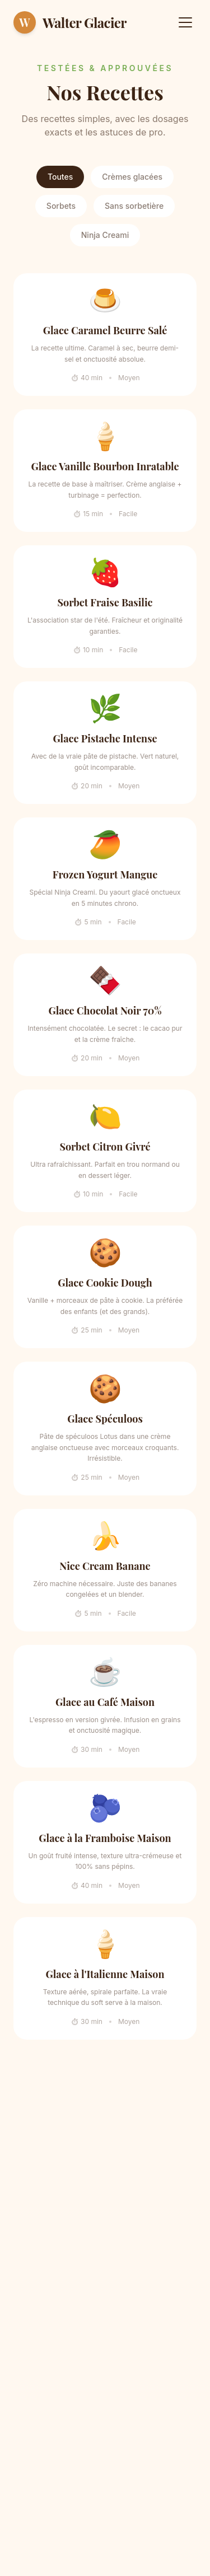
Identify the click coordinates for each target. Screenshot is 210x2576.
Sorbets (61, 206)
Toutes (60, 176)
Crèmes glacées (132, 176)
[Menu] (185, 22)
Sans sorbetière (134, 206)
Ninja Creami (105, 235)
